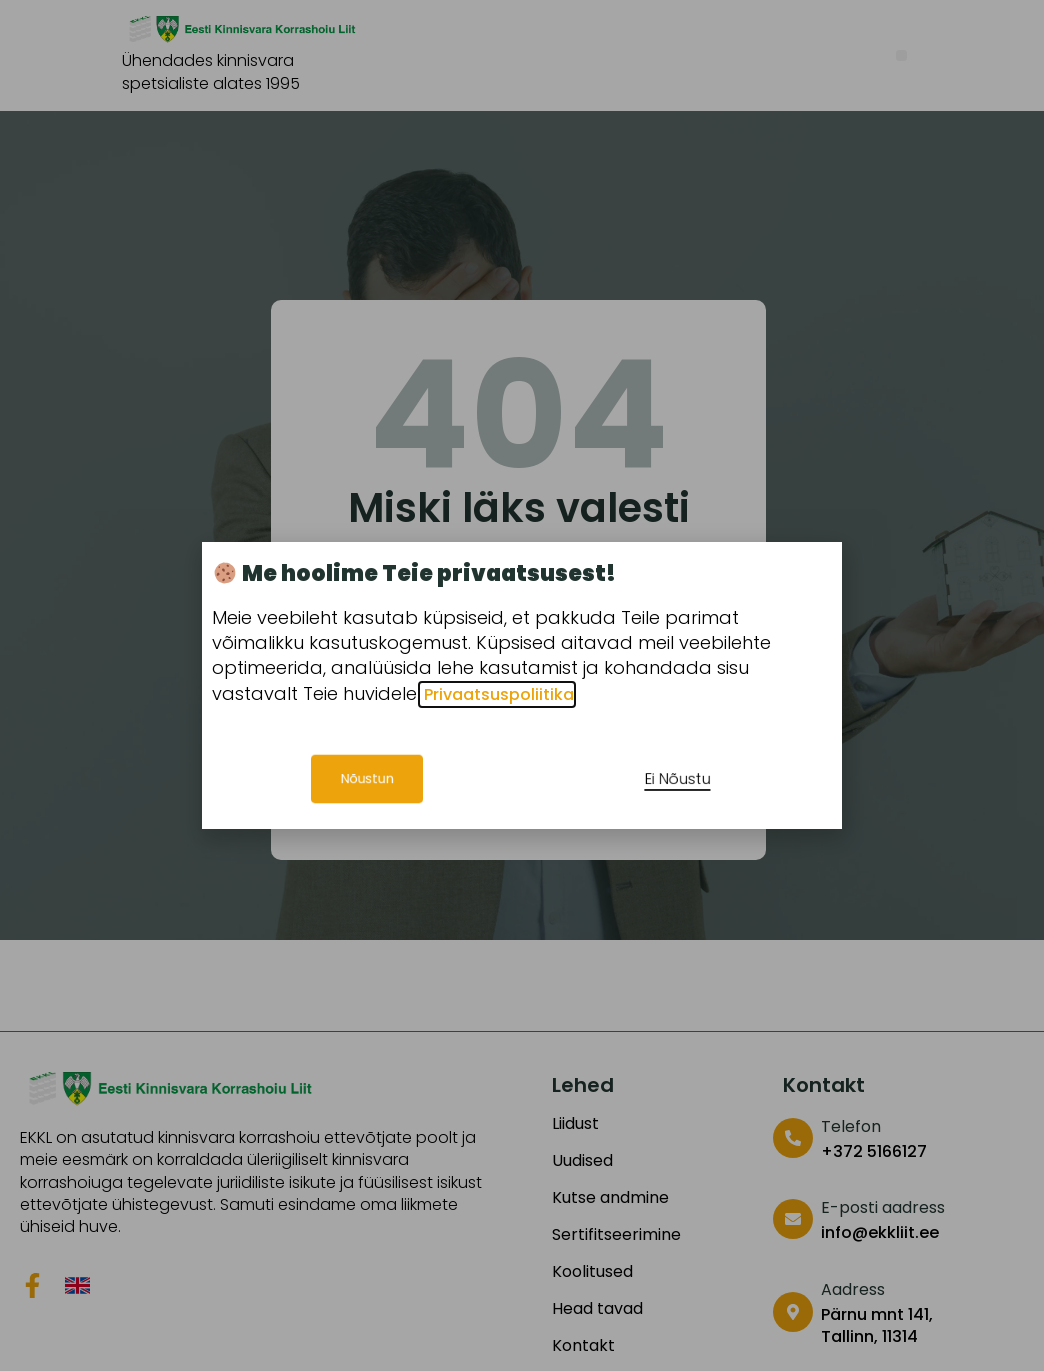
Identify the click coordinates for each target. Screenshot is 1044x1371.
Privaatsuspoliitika (497, 694)
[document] (522, 685)
